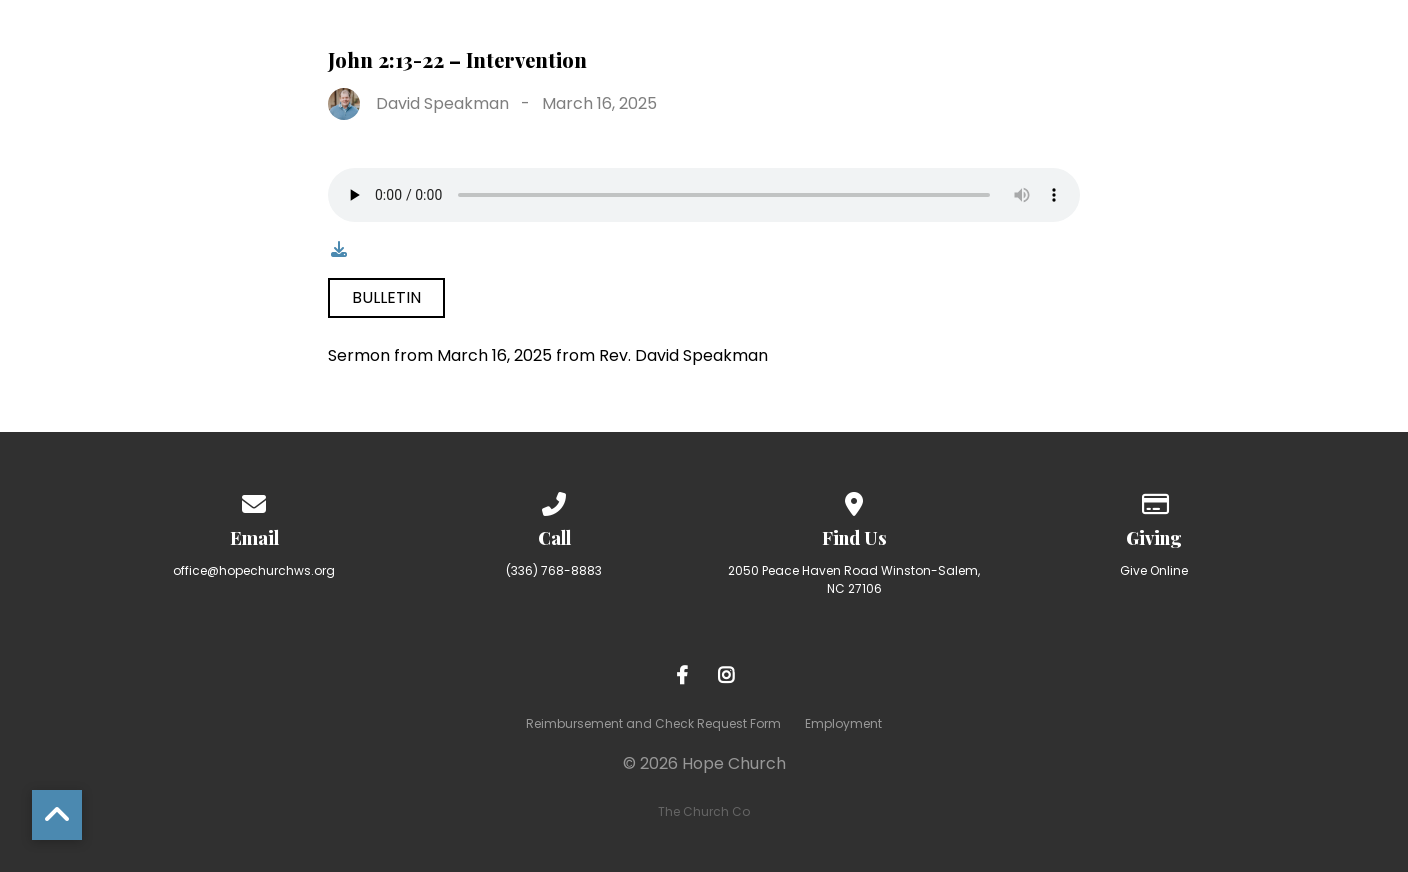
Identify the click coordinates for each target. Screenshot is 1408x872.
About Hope (448, 41)
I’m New (585, 41)
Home (320, 41)
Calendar (1275, 41)
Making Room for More (919, 41)
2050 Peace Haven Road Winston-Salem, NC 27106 (854, 579)
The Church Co (704, 811)
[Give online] (1154, 500)
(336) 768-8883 (554, 570)
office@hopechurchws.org (254, 570)
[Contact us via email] (254, 500)
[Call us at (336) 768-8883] (554, 500)
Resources (1128, 41)
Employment (843, 723)
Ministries (714, 41)
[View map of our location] (854, 500)
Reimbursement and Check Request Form (653, 723)
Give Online (1154, 570)
